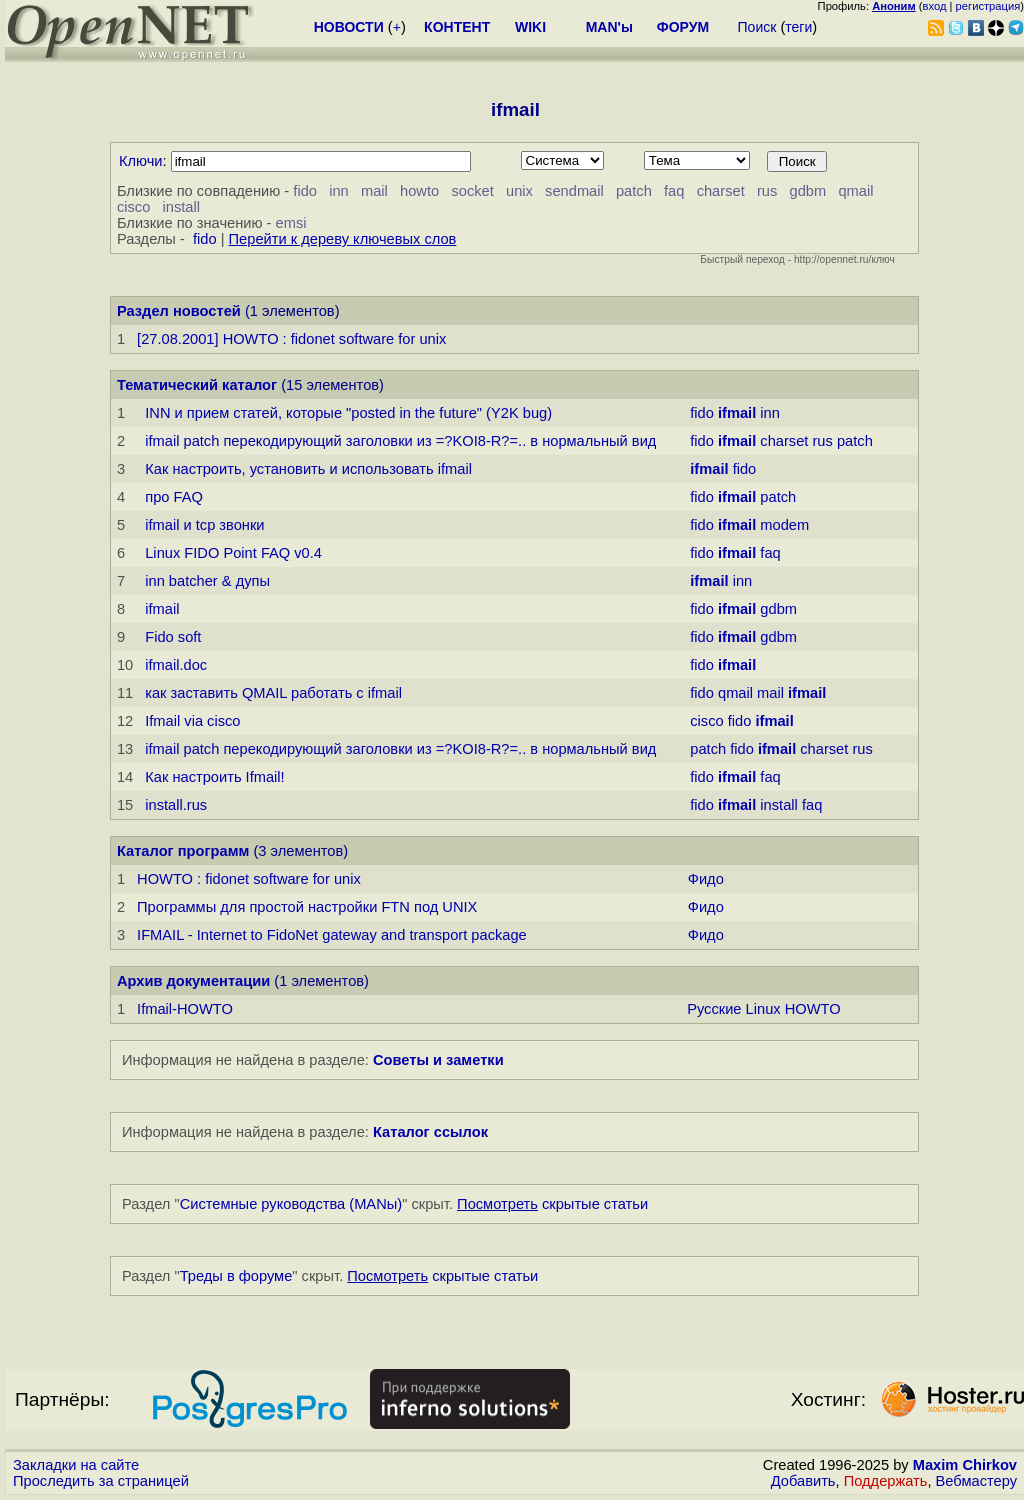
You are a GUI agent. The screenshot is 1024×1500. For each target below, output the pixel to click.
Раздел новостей (179, 311)
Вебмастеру (976, 1481)
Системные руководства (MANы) (291, 1204)
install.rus (176, 805)
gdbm (808, 191)
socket (472, 191)
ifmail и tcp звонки (204, 525)
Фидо (706, 879)
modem (784, 525)
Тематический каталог (197, 385)
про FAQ (174, 497)
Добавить (803, 1481)
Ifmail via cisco (192, 721)
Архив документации (193, 981)
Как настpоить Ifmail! (214, 777)
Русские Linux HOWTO (763, 1009)
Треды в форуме (236, 1276)
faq (674, 191)
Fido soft (173, 637)
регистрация (988, 6)
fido (305, 191)
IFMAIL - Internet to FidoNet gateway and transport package (332, 935)
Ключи (141, 161)
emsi (291, 223)
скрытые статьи (552, 1204)
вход (935, 6)
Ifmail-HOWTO (185, 1009)
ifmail (162, 609)
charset (721, 191)
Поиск (757, 27)
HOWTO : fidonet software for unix (249, 879)
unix (519, 191)
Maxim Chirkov (965, 1465)
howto (419, 191)
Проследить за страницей (101, 1481)
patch (634, 191)
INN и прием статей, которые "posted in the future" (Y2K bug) (348, 413)
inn (339, 191)
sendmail (574, 191)
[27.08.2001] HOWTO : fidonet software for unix (291, 339)
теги (798, 27)
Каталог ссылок (430, 1132)
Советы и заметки (438, 1060)
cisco (133, 207)
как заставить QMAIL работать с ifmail (273, 693)
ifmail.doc (176, 665)
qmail (855, 191)
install (181, 207)
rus (767, 191)
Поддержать (886, 1481)
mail (374, 191)
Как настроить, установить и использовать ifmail (308, 469)
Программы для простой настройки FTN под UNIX (307, 907)
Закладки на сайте (76, 1465)
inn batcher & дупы (207, 581)
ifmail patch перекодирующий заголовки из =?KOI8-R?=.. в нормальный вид (400, 441)
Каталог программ (183, 851)
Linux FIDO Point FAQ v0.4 (233, 553)
